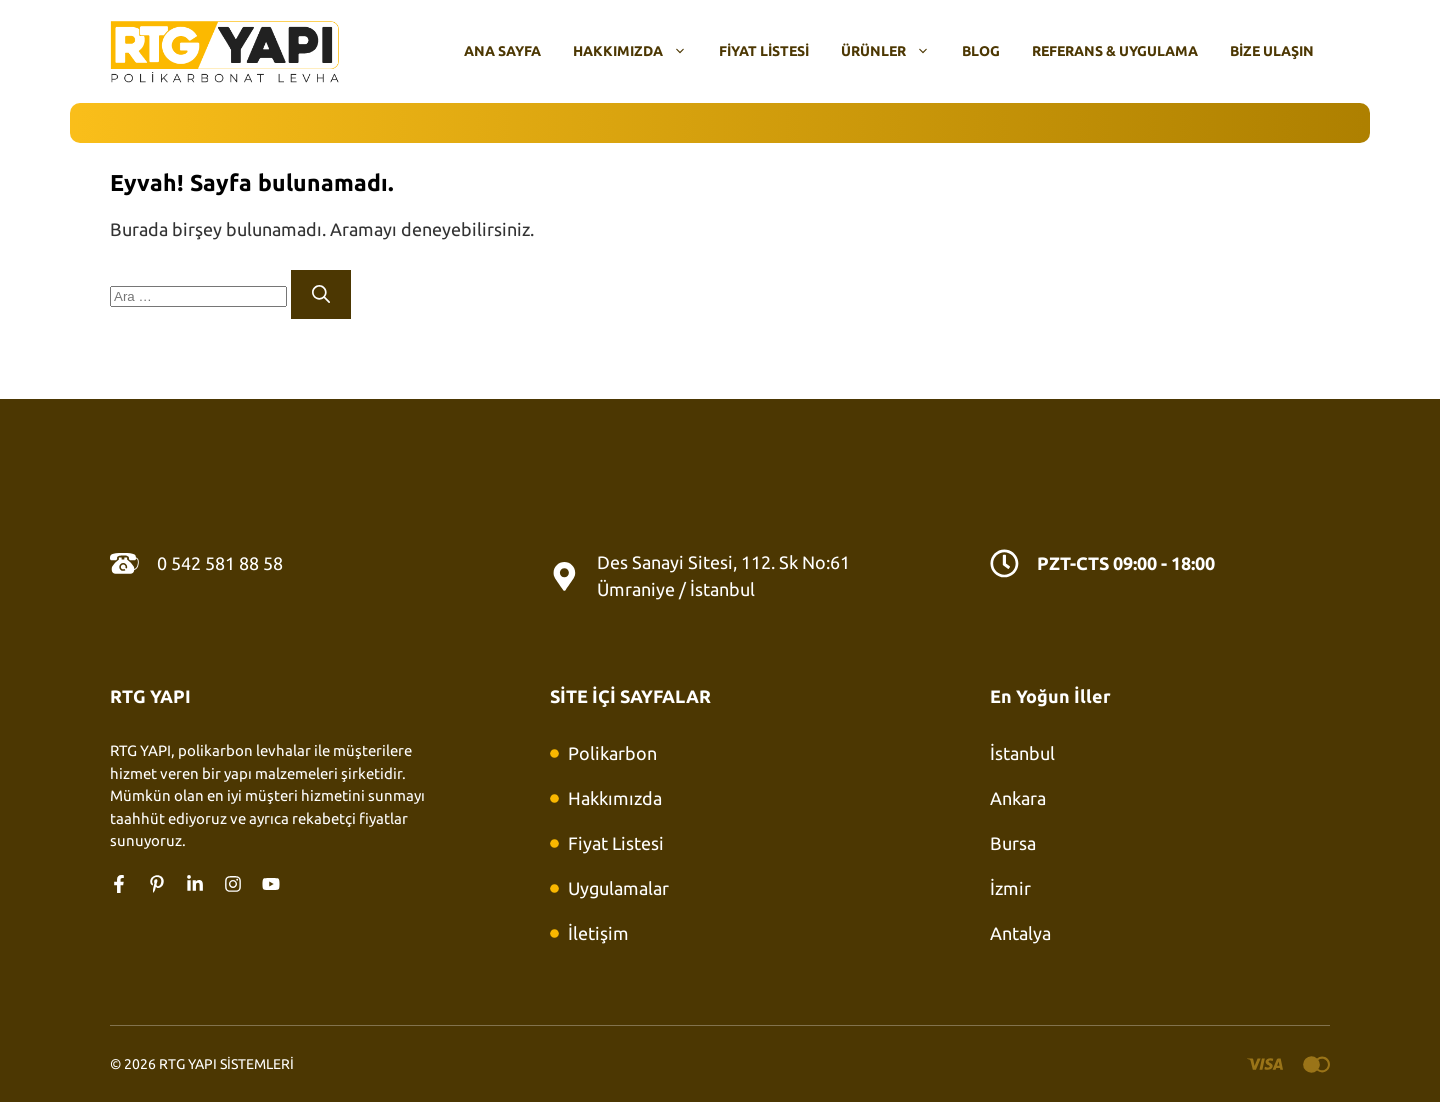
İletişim (598, 933)
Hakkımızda (638, 51)
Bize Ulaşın (1272, 51)
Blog (981, 51)
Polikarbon (612, 753)
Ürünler (893, 51)
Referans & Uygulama (1115, 51)
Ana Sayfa (502, 51)
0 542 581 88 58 (220, 563)
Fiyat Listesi (764, 51)
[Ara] (321, 294)
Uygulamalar (618, 888)
